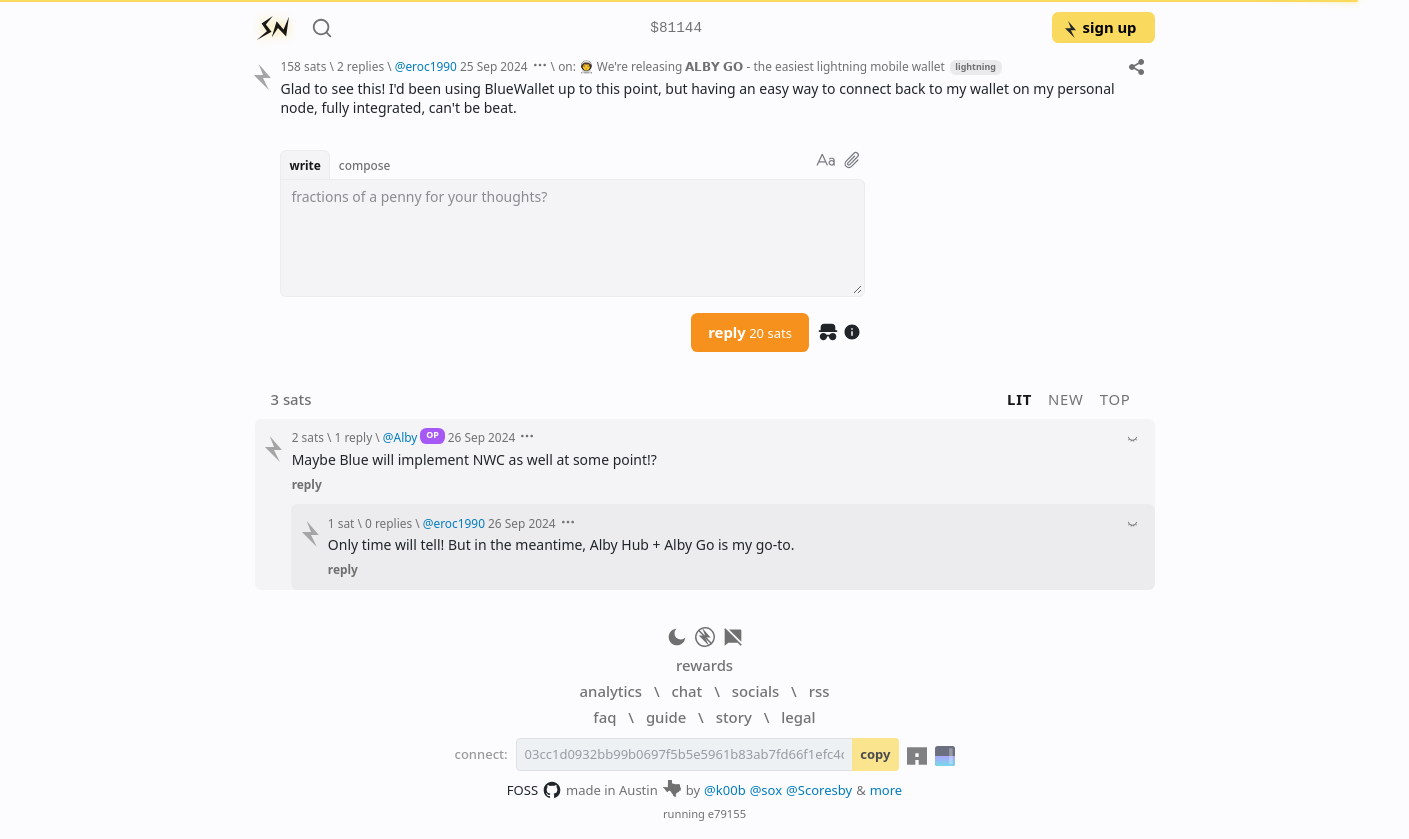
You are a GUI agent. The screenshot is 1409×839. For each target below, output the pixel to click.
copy (875, 754)
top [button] (1115, 399)
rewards (704, 665)
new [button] (1066, 399)
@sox (766, 790)
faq (604, 717)
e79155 (727, 813)
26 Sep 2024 (482, 437)
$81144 (676, 28)
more (886, 790)
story (734, 717)
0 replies (388, 523)
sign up (1099, 27)
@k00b (725, 790)
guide (666, 717)
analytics (611, 691)
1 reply (354, 437)
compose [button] (365, 165)
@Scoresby (819, 790)
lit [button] (1019, 399)
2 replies (360, 66)
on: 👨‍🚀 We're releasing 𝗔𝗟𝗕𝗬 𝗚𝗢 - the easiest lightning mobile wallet (751, 66)
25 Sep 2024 (494, 66)
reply (750, 332)
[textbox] (572, 238)
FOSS (534, 790)
